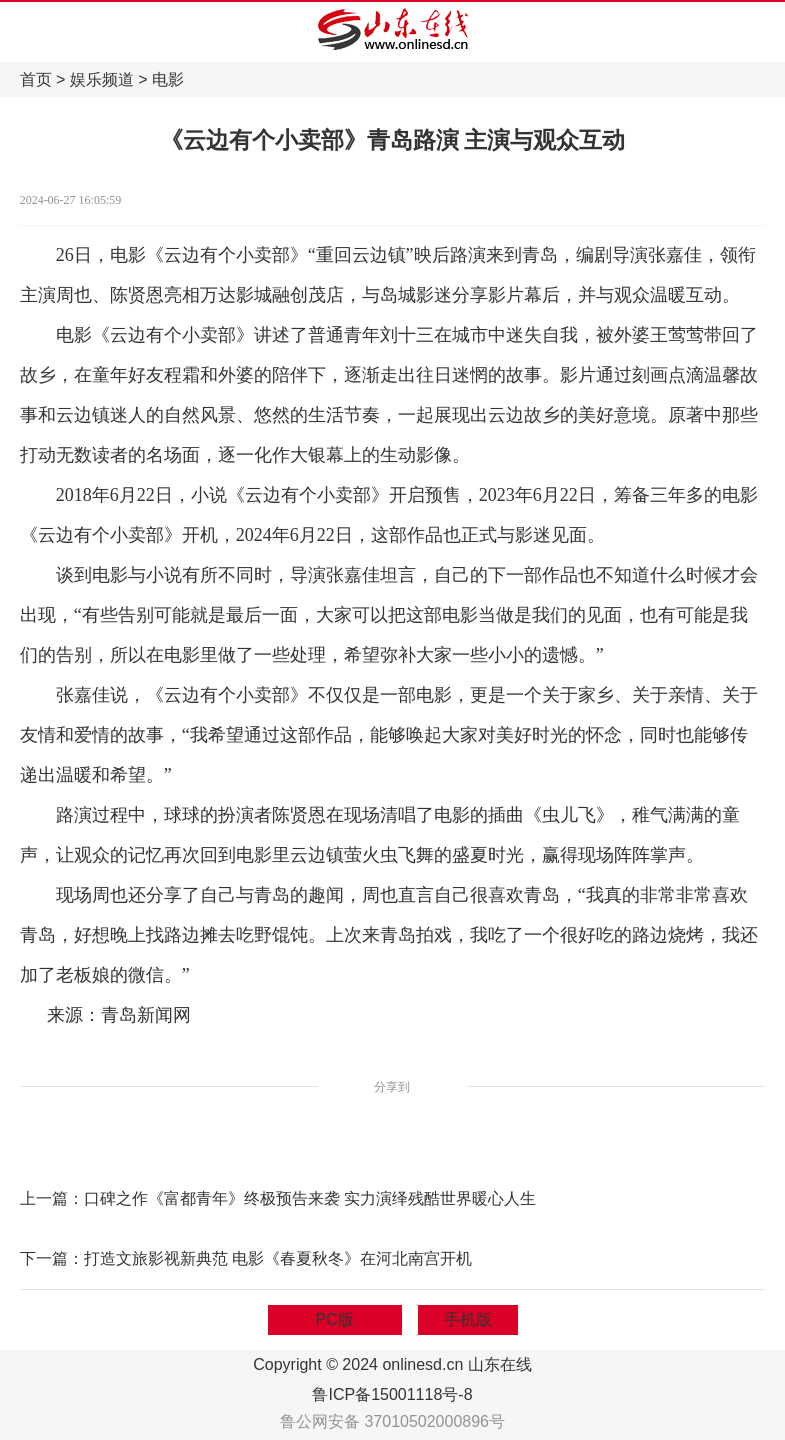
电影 (168, 79)
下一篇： (52, 1258)
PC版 (335, 1319)
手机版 (468, 1319)
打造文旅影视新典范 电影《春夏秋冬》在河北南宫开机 (278, 1258)
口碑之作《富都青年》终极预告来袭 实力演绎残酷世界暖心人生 (310, 1198)
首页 (36, 79)
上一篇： (52, 1198)
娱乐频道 (102, 79)
